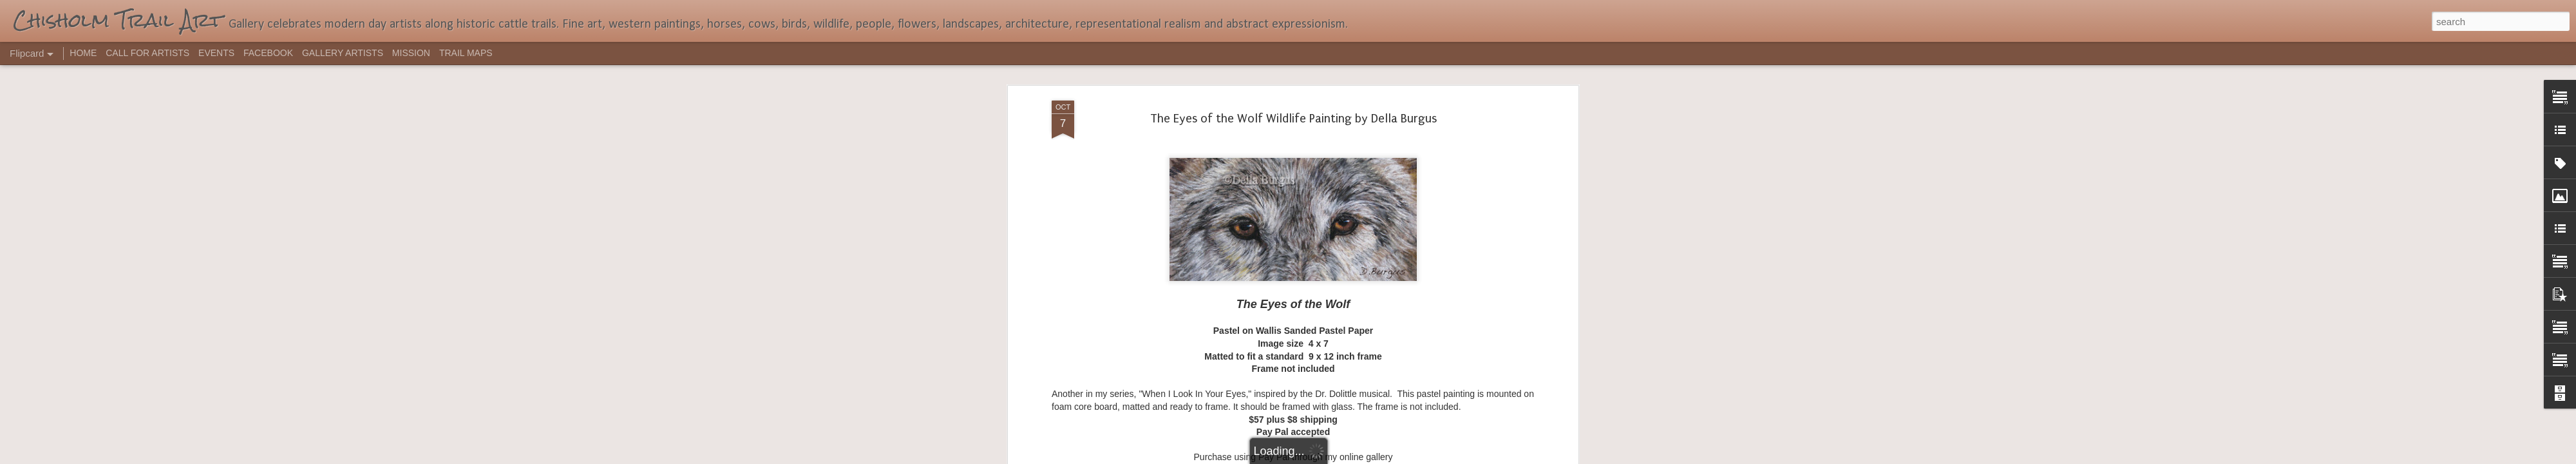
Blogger (1328, 457)
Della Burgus (1262, 125)
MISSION (411, 53)
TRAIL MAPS (466, 53)
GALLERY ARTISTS (342, 53)
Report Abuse (1366, 457)
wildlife (1335, 125)
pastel (1305, 125)
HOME (83, 53)
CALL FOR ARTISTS (147, 53)
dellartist (1350, 108)
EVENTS (216, 53)
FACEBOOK (268, 53)
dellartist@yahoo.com (1293, 77)
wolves (1368, 125)
